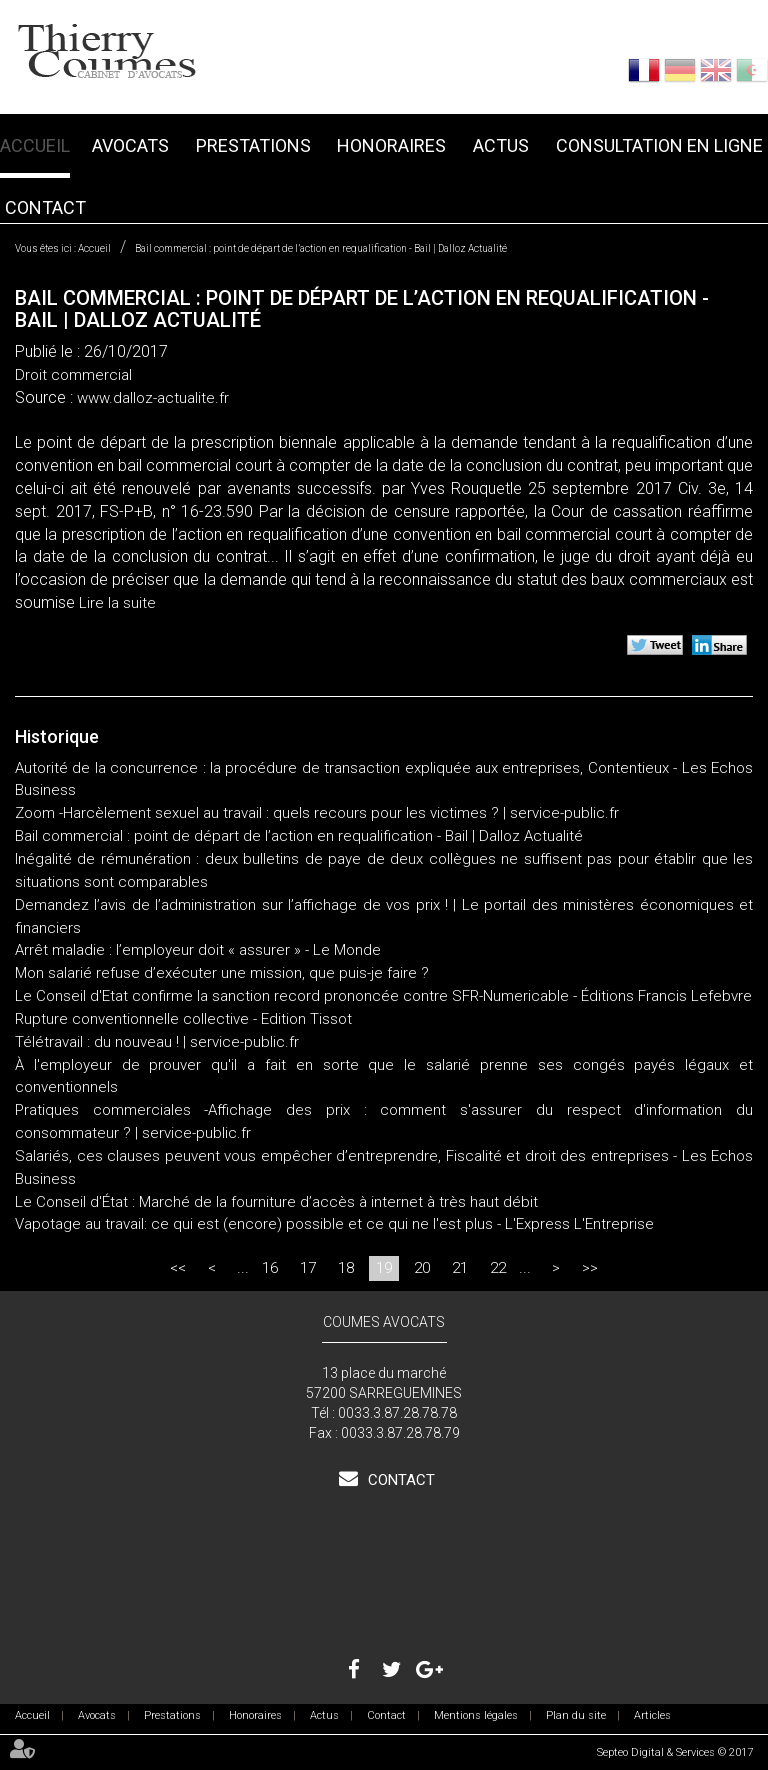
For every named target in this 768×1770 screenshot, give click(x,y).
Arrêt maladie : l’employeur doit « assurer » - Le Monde (198, 950)
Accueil (35, 145)
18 (346, 1268)
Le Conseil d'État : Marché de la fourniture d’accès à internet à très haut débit (276, 1202)
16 (270, 1268)
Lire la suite (117, 603)
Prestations (253, 145)
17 (308, 1268)
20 (422, 1268)
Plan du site (576, 1715)
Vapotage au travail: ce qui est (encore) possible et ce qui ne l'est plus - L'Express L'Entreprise (334, 1224)
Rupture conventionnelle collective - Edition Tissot (183, 1019)
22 (498, 1268)
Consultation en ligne (659, 145)
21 (460, 1268)
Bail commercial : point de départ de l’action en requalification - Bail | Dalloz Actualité (321, 248)
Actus (501, 145)
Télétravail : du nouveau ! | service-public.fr (157, 1042)
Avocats (130, 145)
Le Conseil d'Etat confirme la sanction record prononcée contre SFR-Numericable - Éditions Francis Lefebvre (383, 996)
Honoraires (391, 145)
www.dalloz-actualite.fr (153, 398)
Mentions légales (476, 1715)
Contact (45, 207)
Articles (652, 1715)
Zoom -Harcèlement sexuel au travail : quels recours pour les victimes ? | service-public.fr (317, 813)
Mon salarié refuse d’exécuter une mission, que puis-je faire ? (222, 973)
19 (384, 1268)
